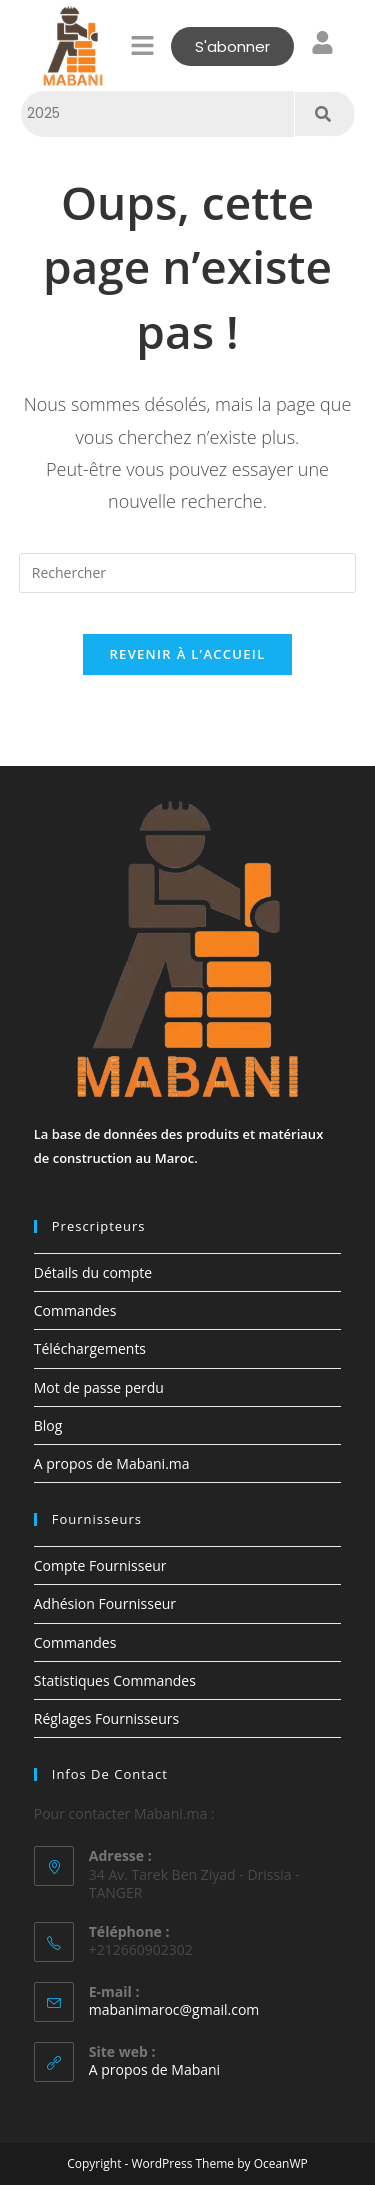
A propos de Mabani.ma (112, 1463)
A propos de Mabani (154, 2069)
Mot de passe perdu (99, 1387)
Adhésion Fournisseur (105, 1603)
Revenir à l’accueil (187, 654)
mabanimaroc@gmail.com (174, 2009)
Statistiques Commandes (115, 1680)
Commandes (75, 1310)
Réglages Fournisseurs (106, 1718)
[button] (142, 46)
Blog (48, 1425)
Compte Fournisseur (100, 1565)
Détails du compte (93, 1272)
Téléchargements (90, 1348)
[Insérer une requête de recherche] (188, 573)
